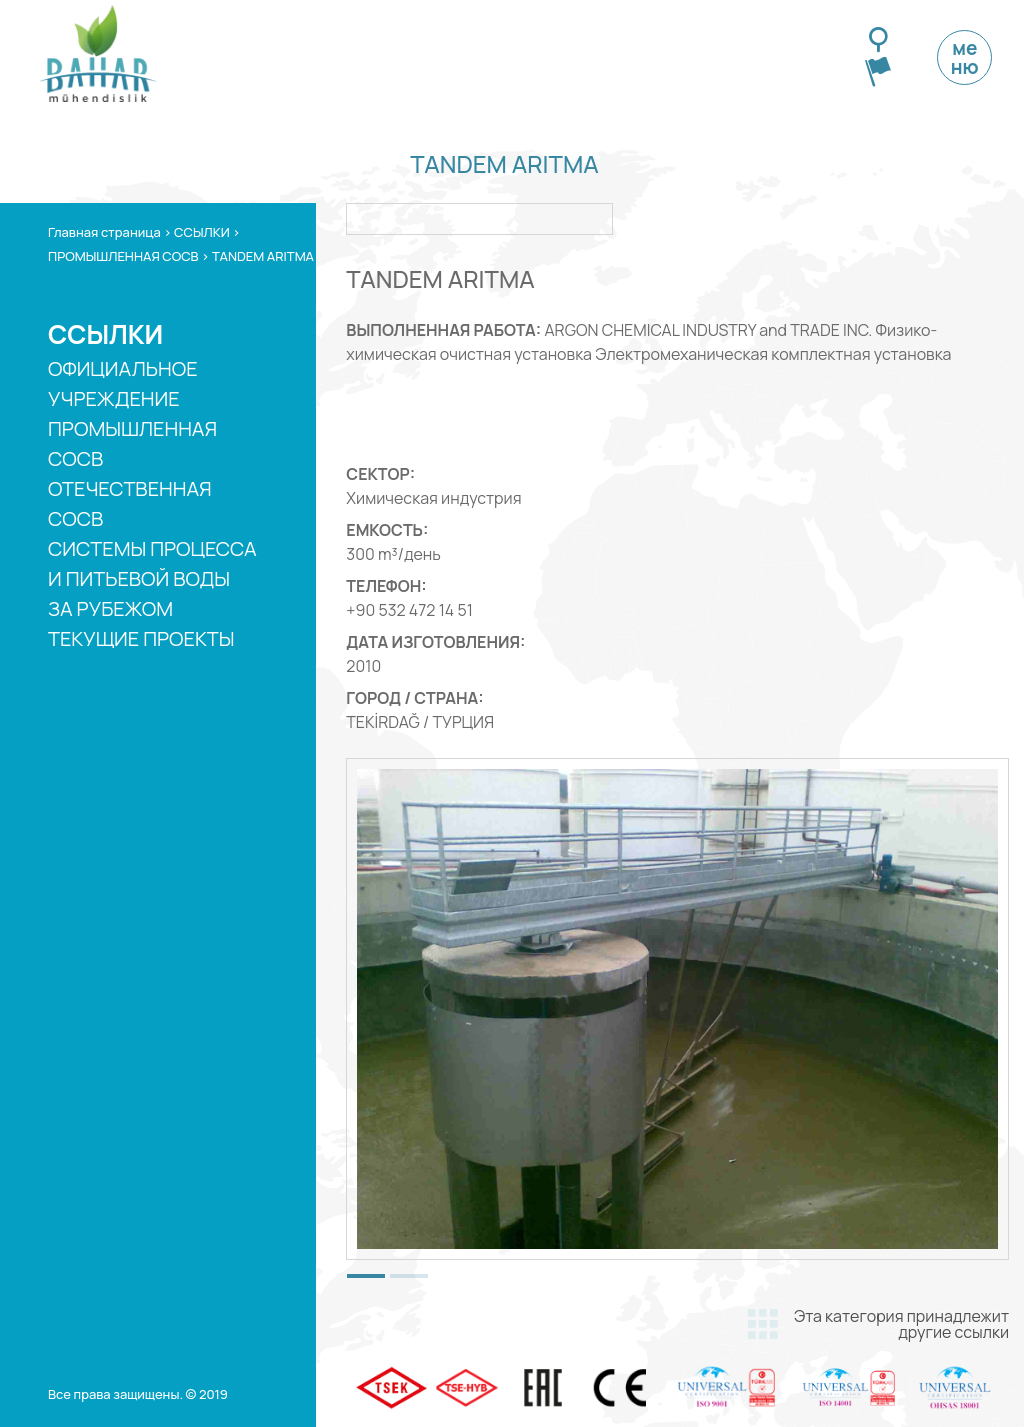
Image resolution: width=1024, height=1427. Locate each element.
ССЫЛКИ (202, 232)
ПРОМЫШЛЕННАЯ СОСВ (123, 256)
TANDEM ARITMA (263, 256)
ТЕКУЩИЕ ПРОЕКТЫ (141, 638)
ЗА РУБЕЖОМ (110, 608)
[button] (366, 1276)
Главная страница (104, 232)
